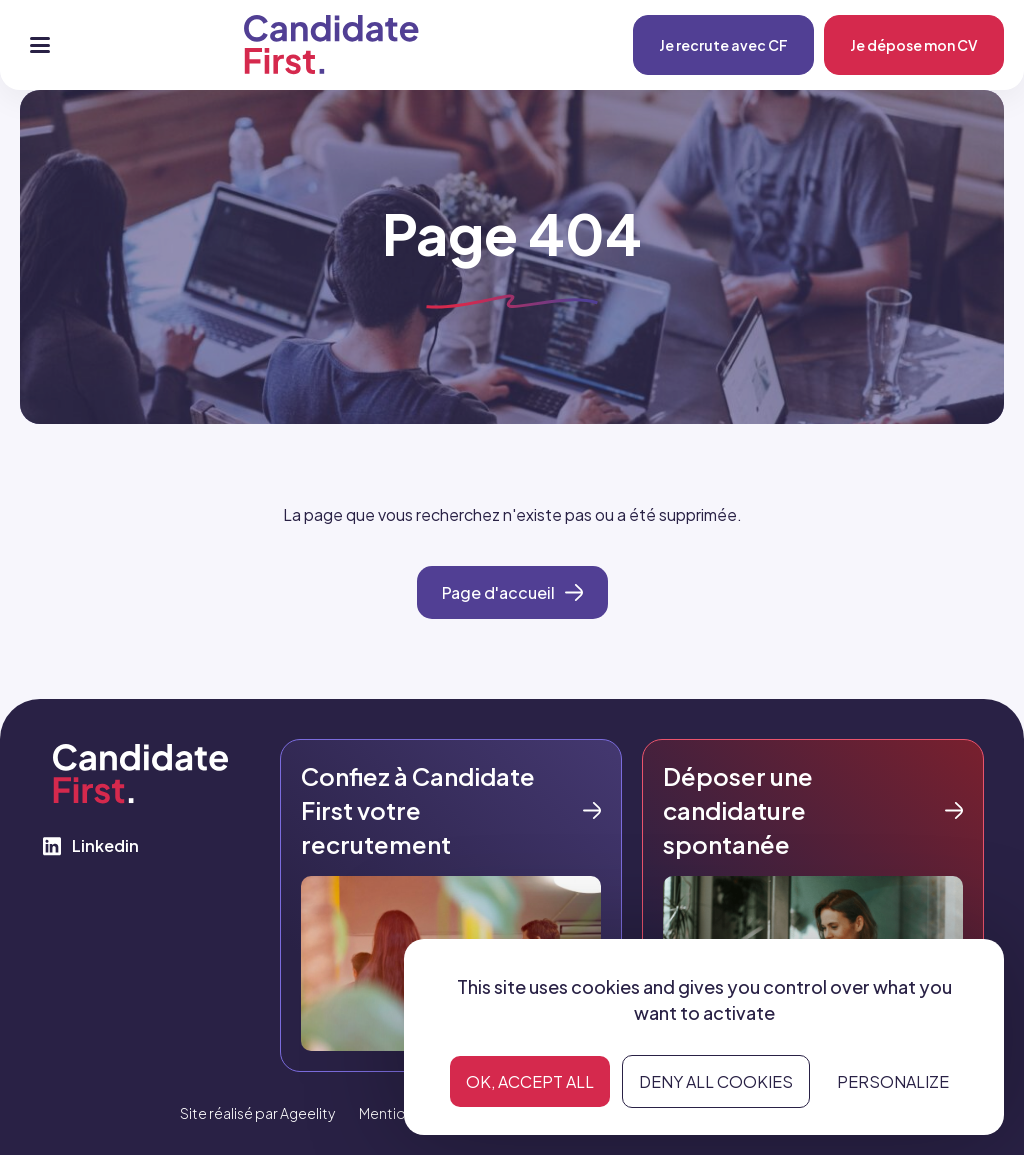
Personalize (893, 1081)
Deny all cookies (716, 1081)
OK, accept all (530, 1081)
